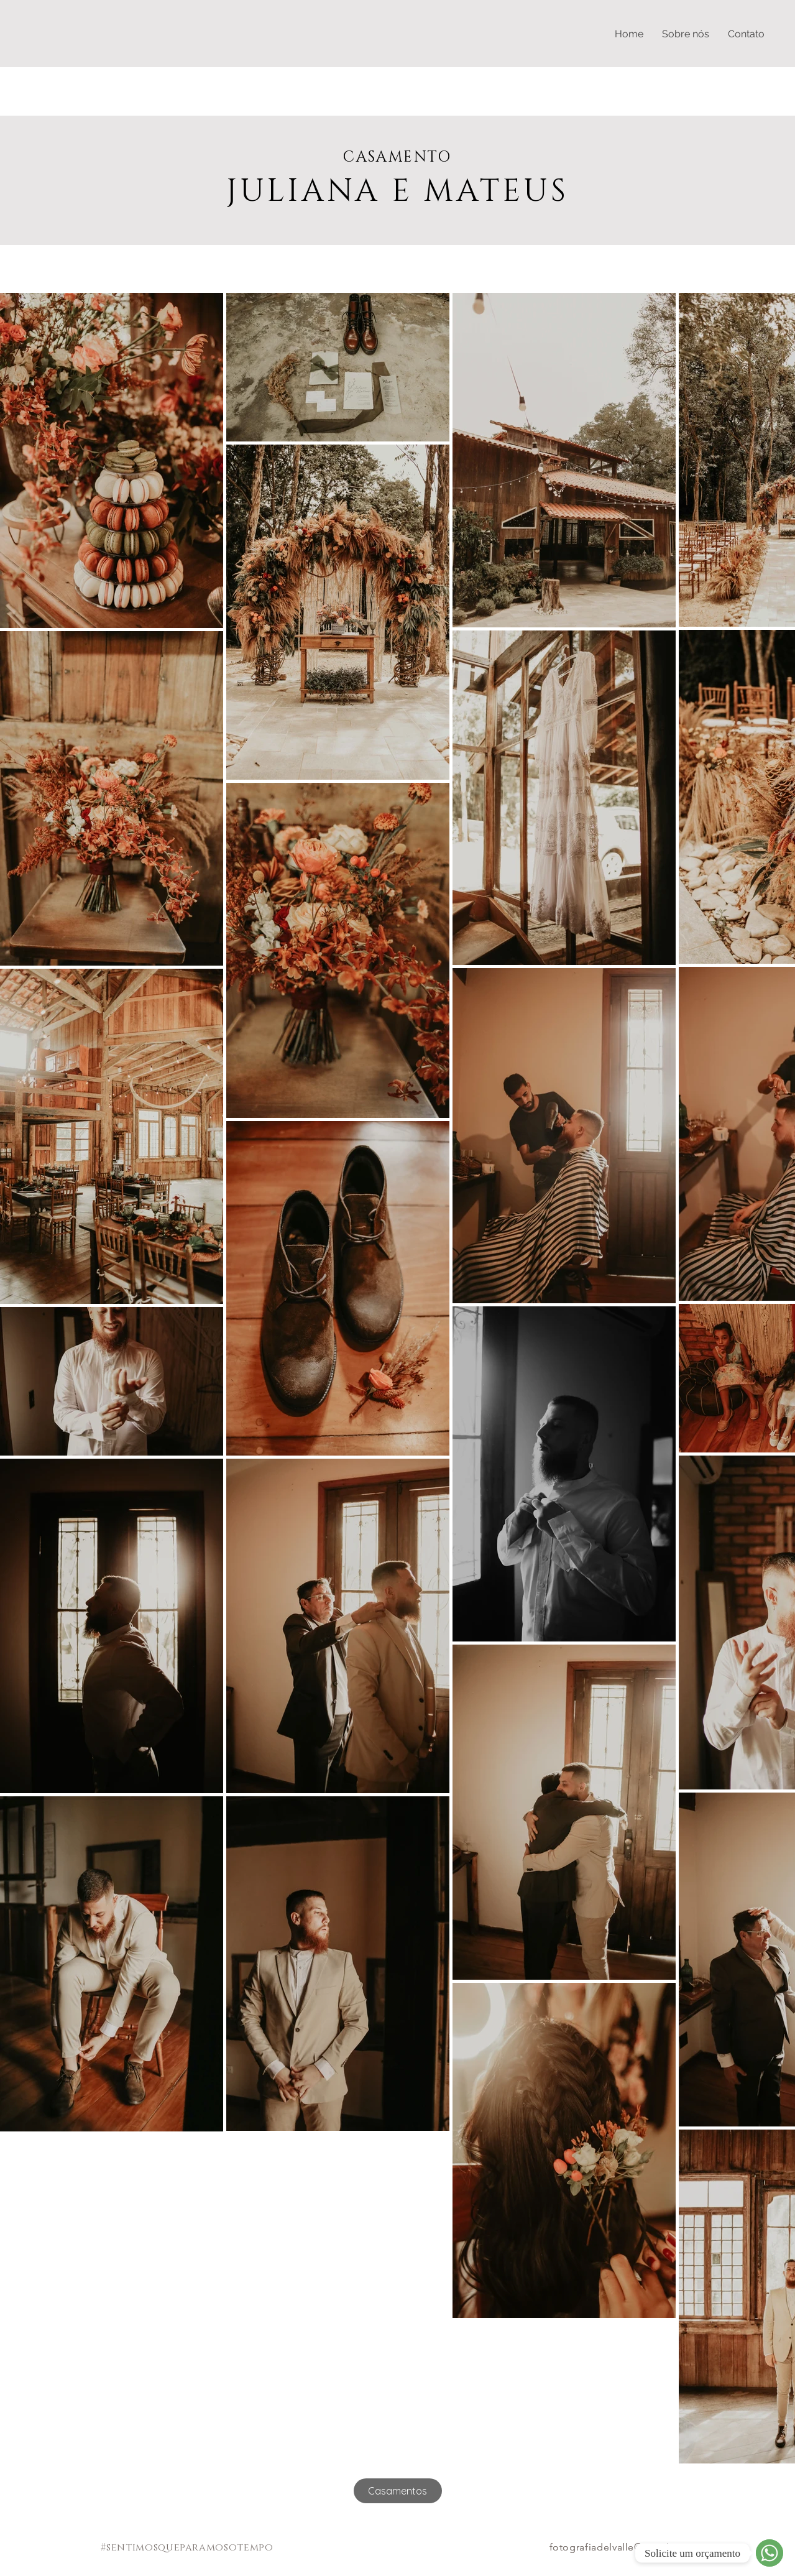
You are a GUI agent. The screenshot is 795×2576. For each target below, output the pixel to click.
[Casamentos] (398, 2490)
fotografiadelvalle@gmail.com (621, 2547)
